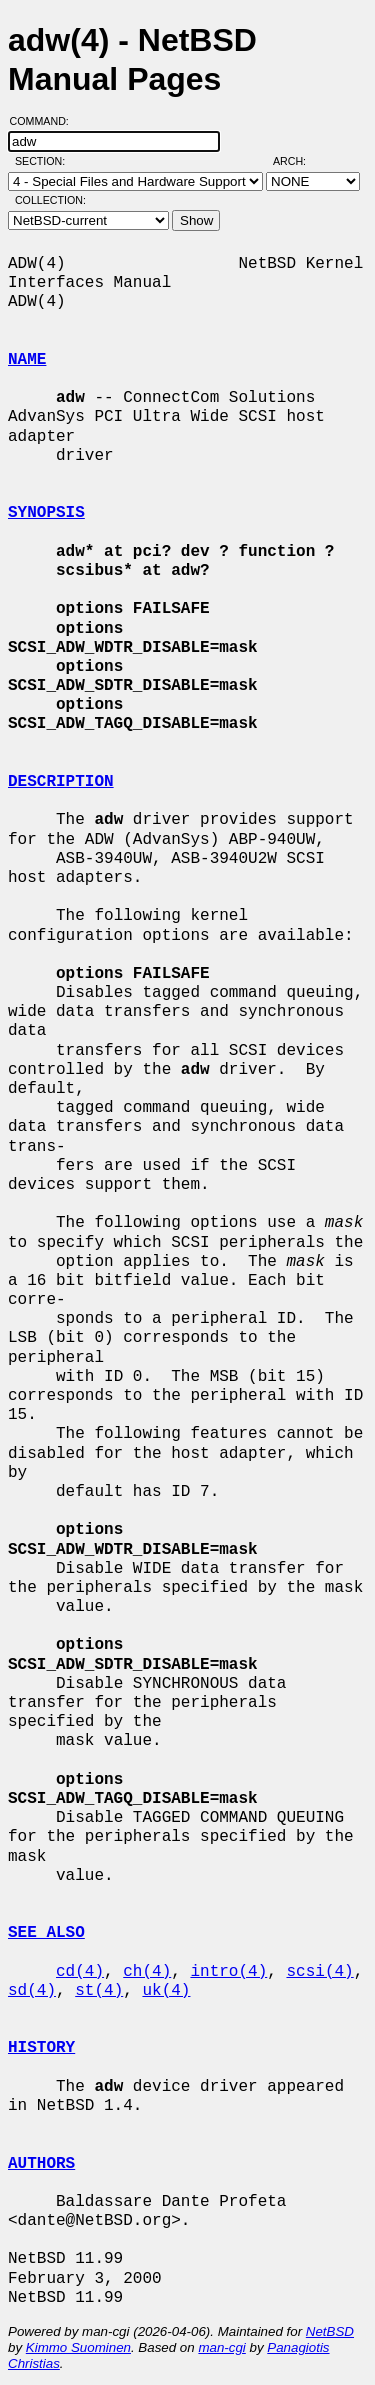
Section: (44, 161)
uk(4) (166, 1991)
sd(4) (32, 1991)
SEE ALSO (46, 1933)
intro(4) (228, 1972)
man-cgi (221, 2347)
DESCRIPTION (61, 782)
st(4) (99, 1991)
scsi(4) (319, 1972)
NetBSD (330, 2331)
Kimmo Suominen (78, 2347)
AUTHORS (41, 2164)
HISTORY (41, 2048)
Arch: (298, 161)
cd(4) (80, 1972)
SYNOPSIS (46, 513)
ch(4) (147, 1972)
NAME (27, 360)
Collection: (50, 200)
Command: (45, 121)
